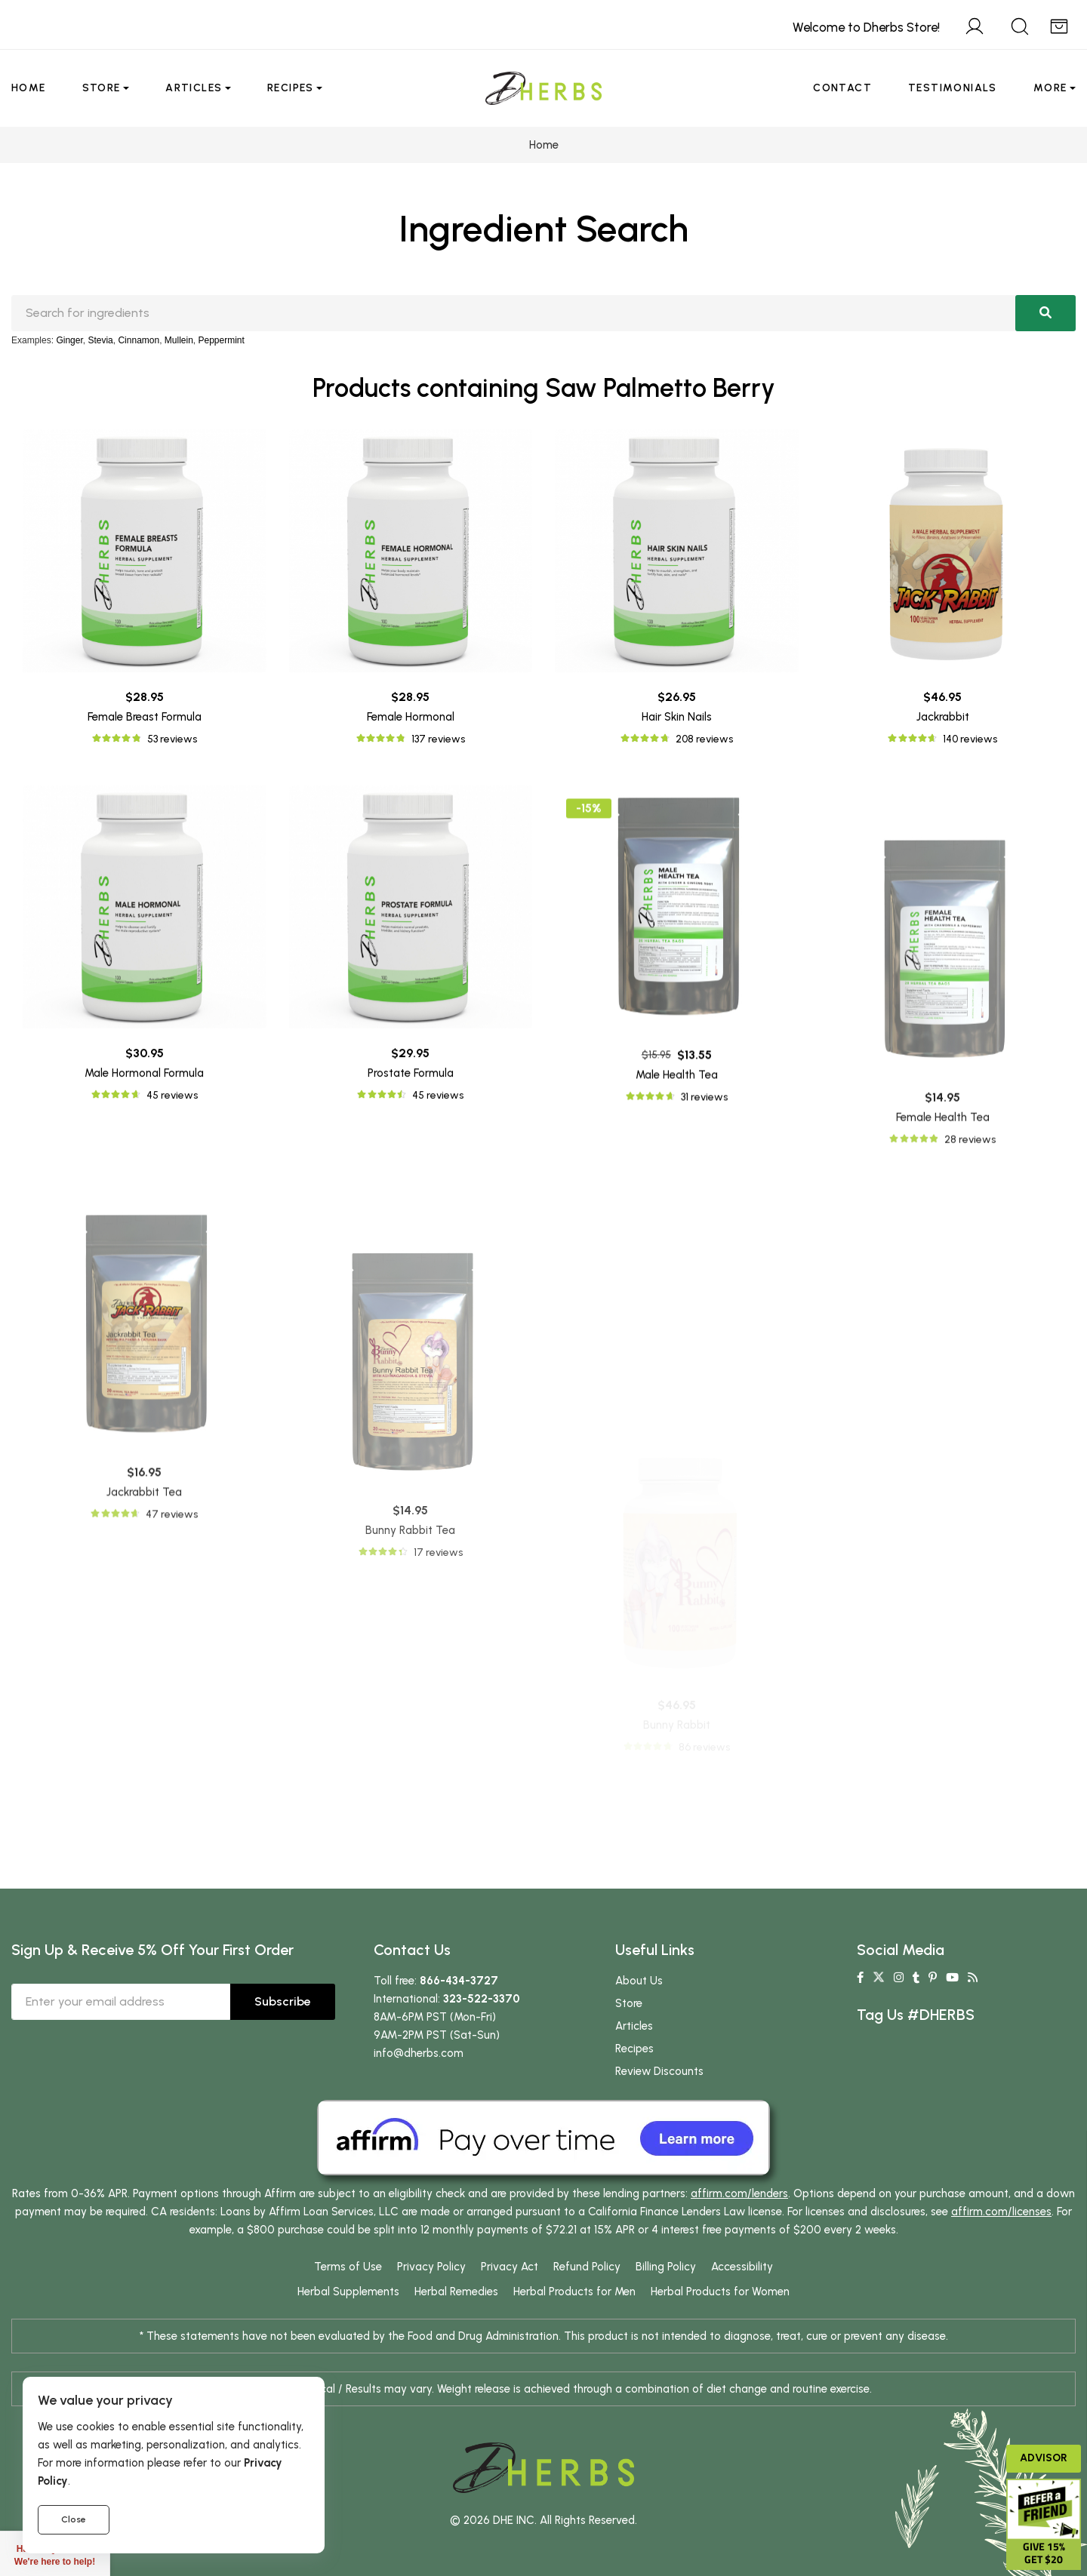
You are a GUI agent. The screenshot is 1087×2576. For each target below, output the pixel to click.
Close (73, 2519)
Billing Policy (666, 2266)
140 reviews (970, 739)
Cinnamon (138, 340)
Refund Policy (586, 2266)
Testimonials (952, 87)
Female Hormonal (410, 717)
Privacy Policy (431, 2266)
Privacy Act (509, 2266)
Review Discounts (659, 2071)
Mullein (179, 340)
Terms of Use (348, 2266)
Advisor (1043, 2458)
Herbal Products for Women (720, 2291)
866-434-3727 (459, 1980)
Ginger (69, 340)
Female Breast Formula (145, 717)
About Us (639, 1980)
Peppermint (222, 340)
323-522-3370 (481, 1999)
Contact (842, 87)
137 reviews (438, 739)
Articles (193, 87)
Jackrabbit (942, 717)
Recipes (290, 87)
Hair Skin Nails (677, 717)
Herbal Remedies (456, 2291)
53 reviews (172, 739)
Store (101, 87)
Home (28, 87)
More (1050, 87)
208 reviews (704, 739)
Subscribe (282, 2001)
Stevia (100, 340)
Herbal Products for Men (574, 2291)
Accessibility (742, 2266)
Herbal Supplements (348, 2291)
